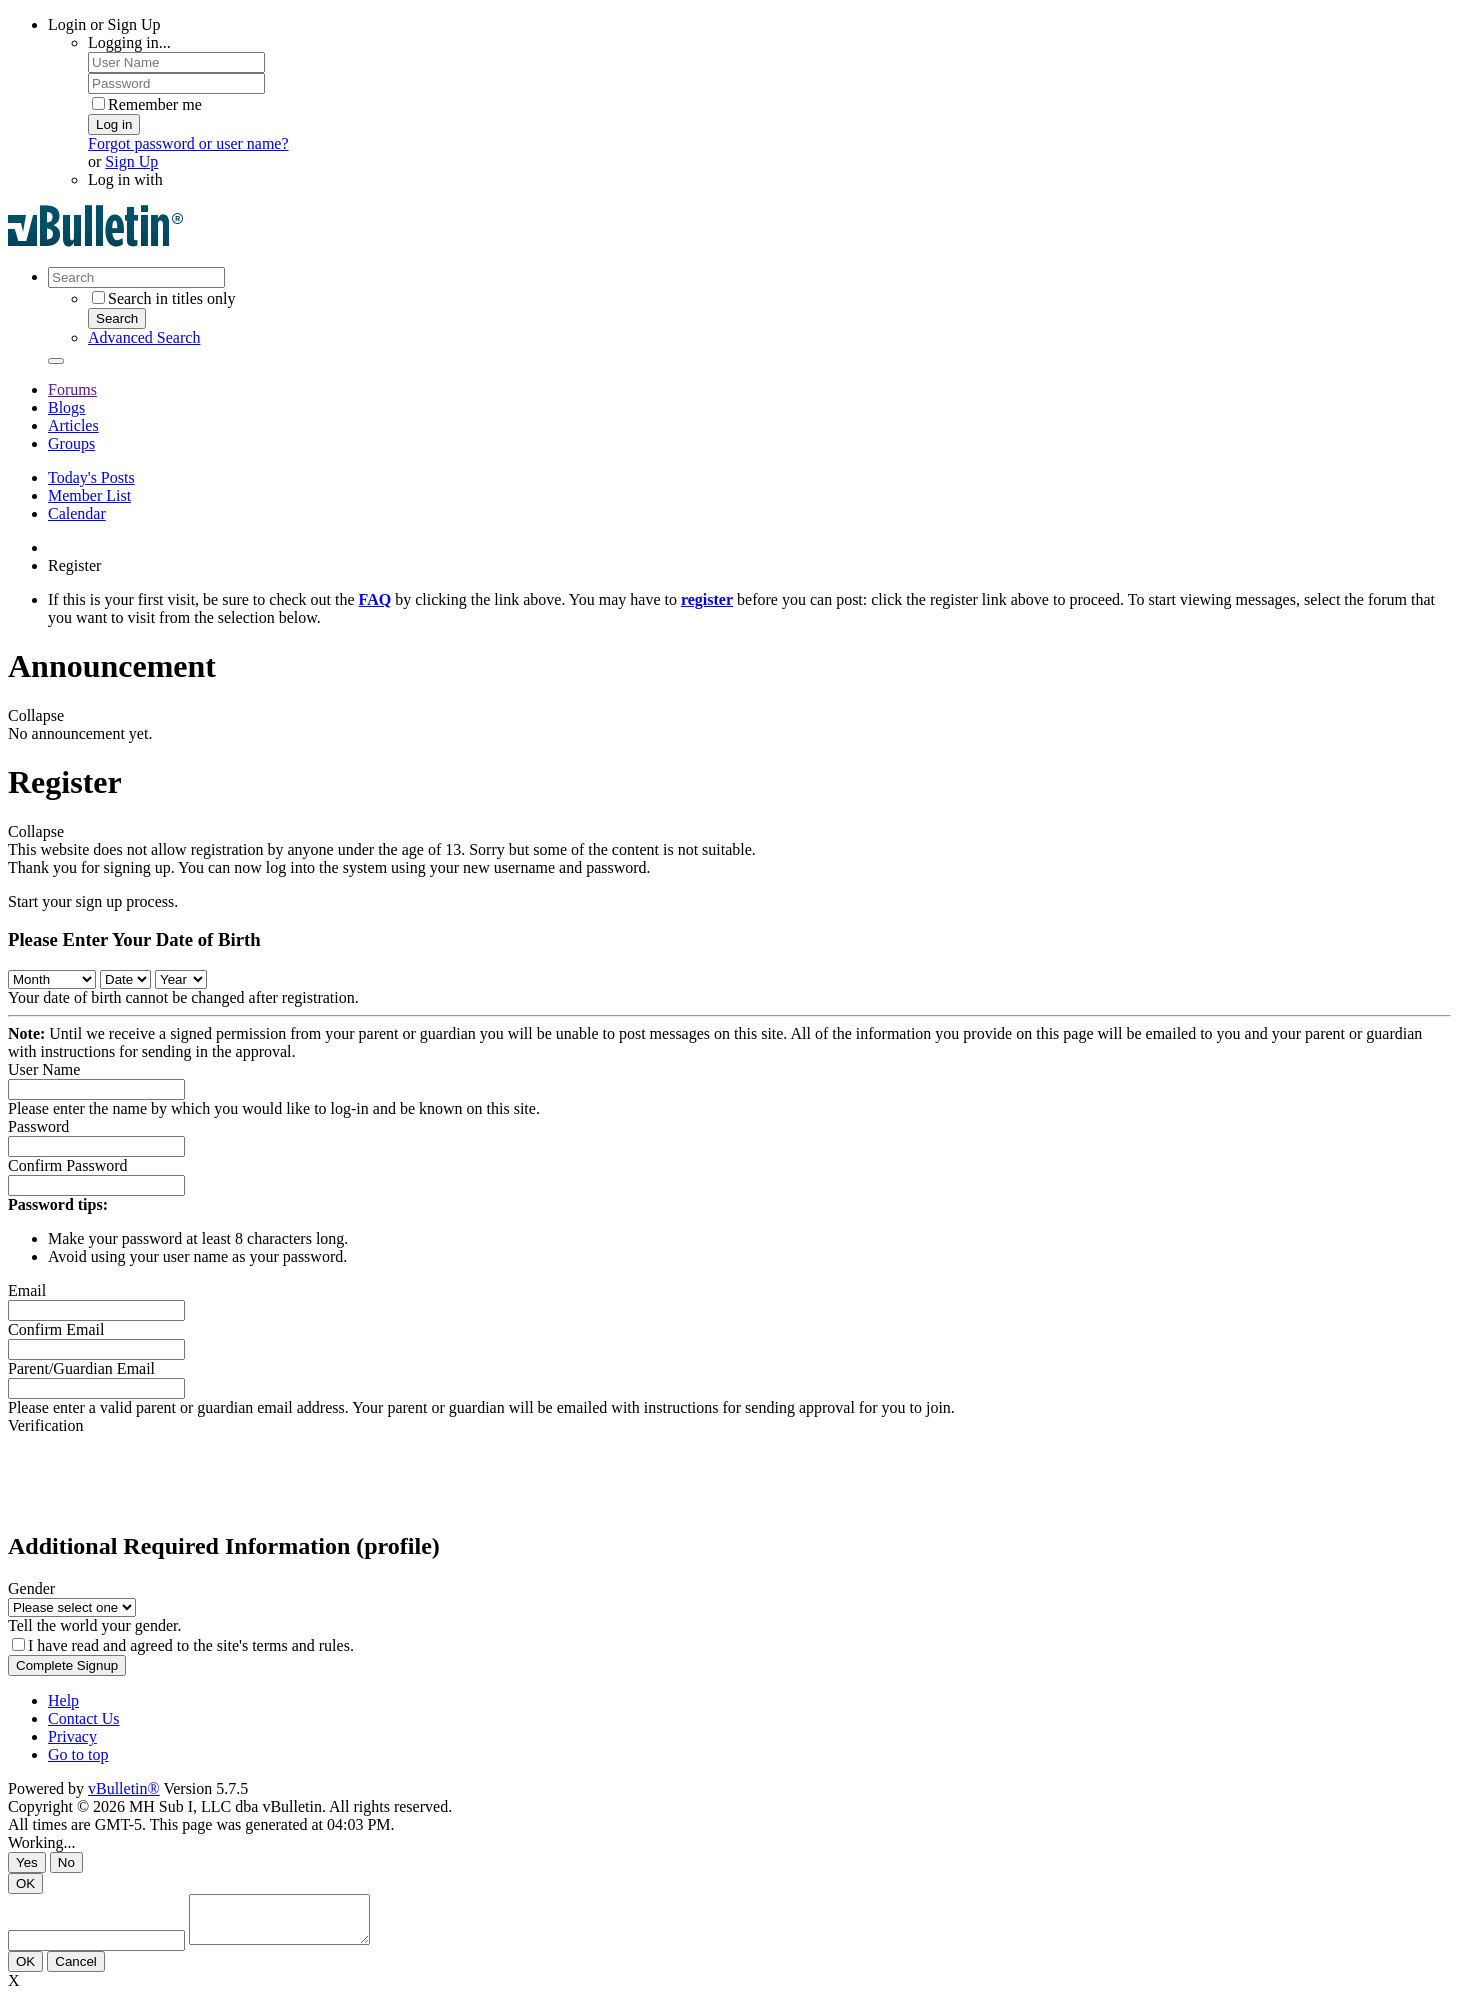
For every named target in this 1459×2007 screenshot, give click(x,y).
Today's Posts (91, 477)
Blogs (66, 407)
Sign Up (131, 161)
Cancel (76, 1970)
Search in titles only (164, 298)
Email (27, 1290)
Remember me (147, 104)
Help (63, 1700)
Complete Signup (67, 1665)
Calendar (77, 513)
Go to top (78, 1754)
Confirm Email (56, 1329)
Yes (27, 1862)
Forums (72, 389)
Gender (31, 1588)
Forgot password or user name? (188, 143)
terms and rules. (303, 1645)
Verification (46, 1425)
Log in (114, 124)
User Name (44, 1069)
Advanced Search (144, 337)
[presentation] (160, 1474)
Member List (89, 495)
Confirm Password (68, 1165)
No (66, 1862)
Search (117, 318)
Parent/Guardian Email (81, 1368)
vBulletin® (124, 1788)
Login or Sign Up (104, 24)
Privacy (72, 1736)
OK (25, 1883)
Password (38, 1126)
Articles (73, 425)
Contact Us (84, 1718)
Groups (71, 443)
